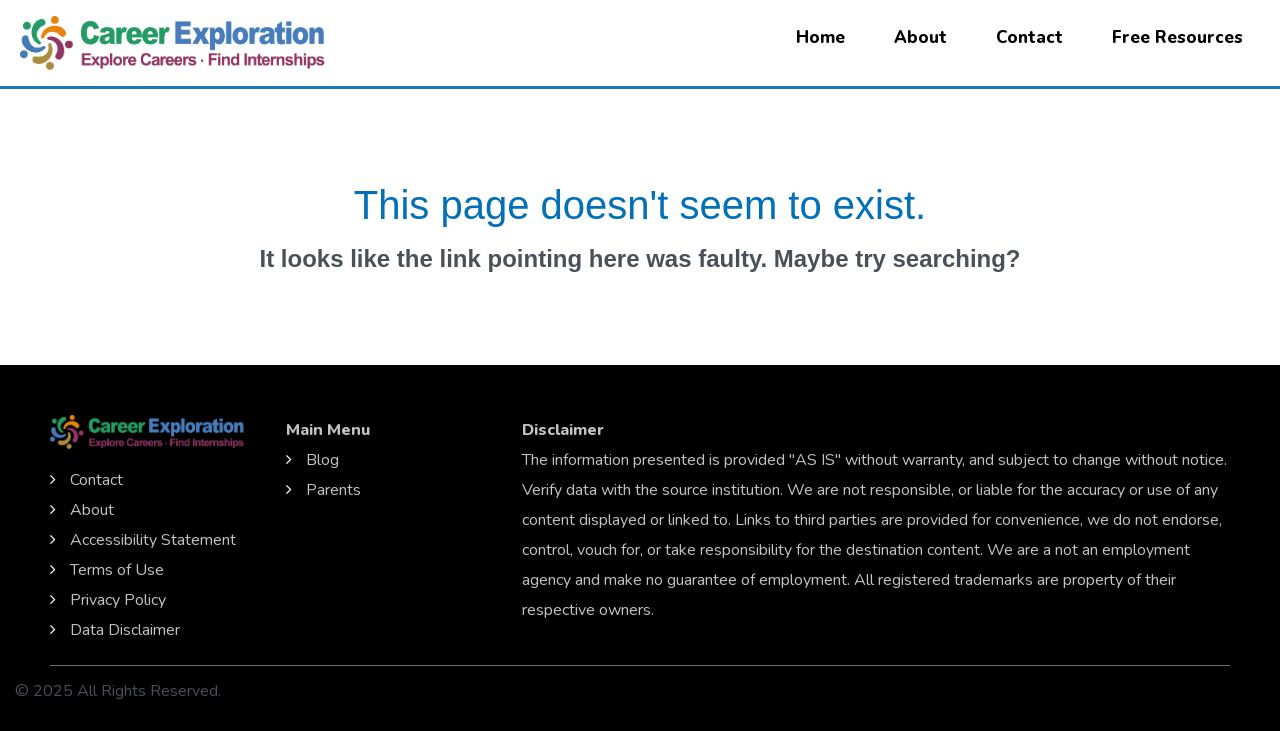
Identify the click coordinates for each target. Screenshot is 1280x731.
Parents (333, 490)
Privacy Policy (118, 600)
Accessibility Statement (153, 540)
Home (820, 37)
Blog (322, 460)
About (920, 37)
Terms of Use (117, 570)
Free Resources (1177, 37)
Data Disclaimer (125, 630)
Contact (1029, 37)
